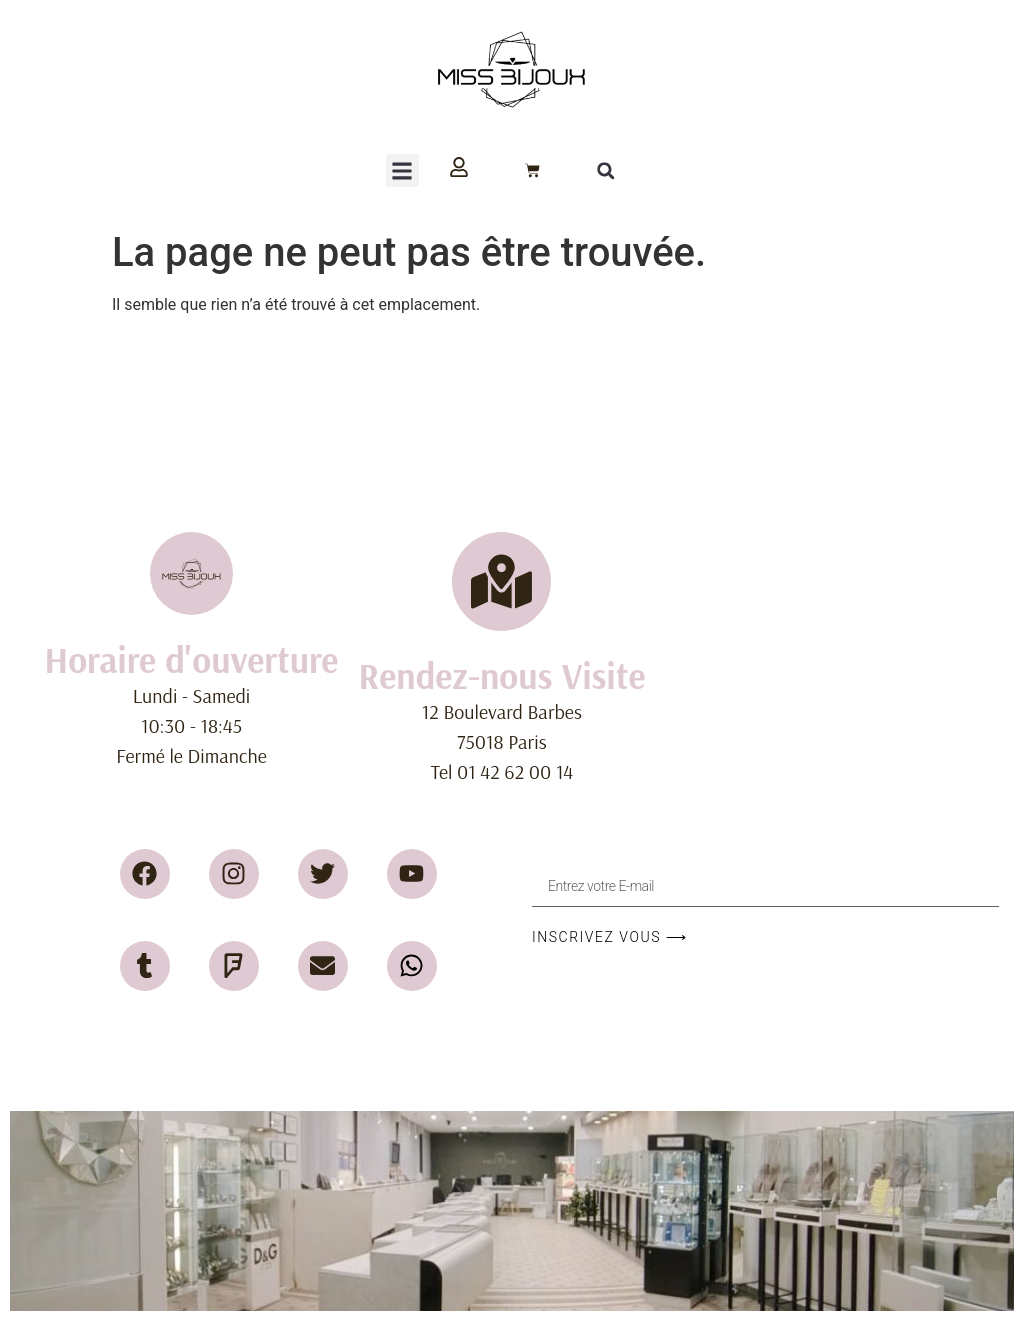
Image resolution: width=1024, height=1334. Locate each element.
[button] (402, 170)
